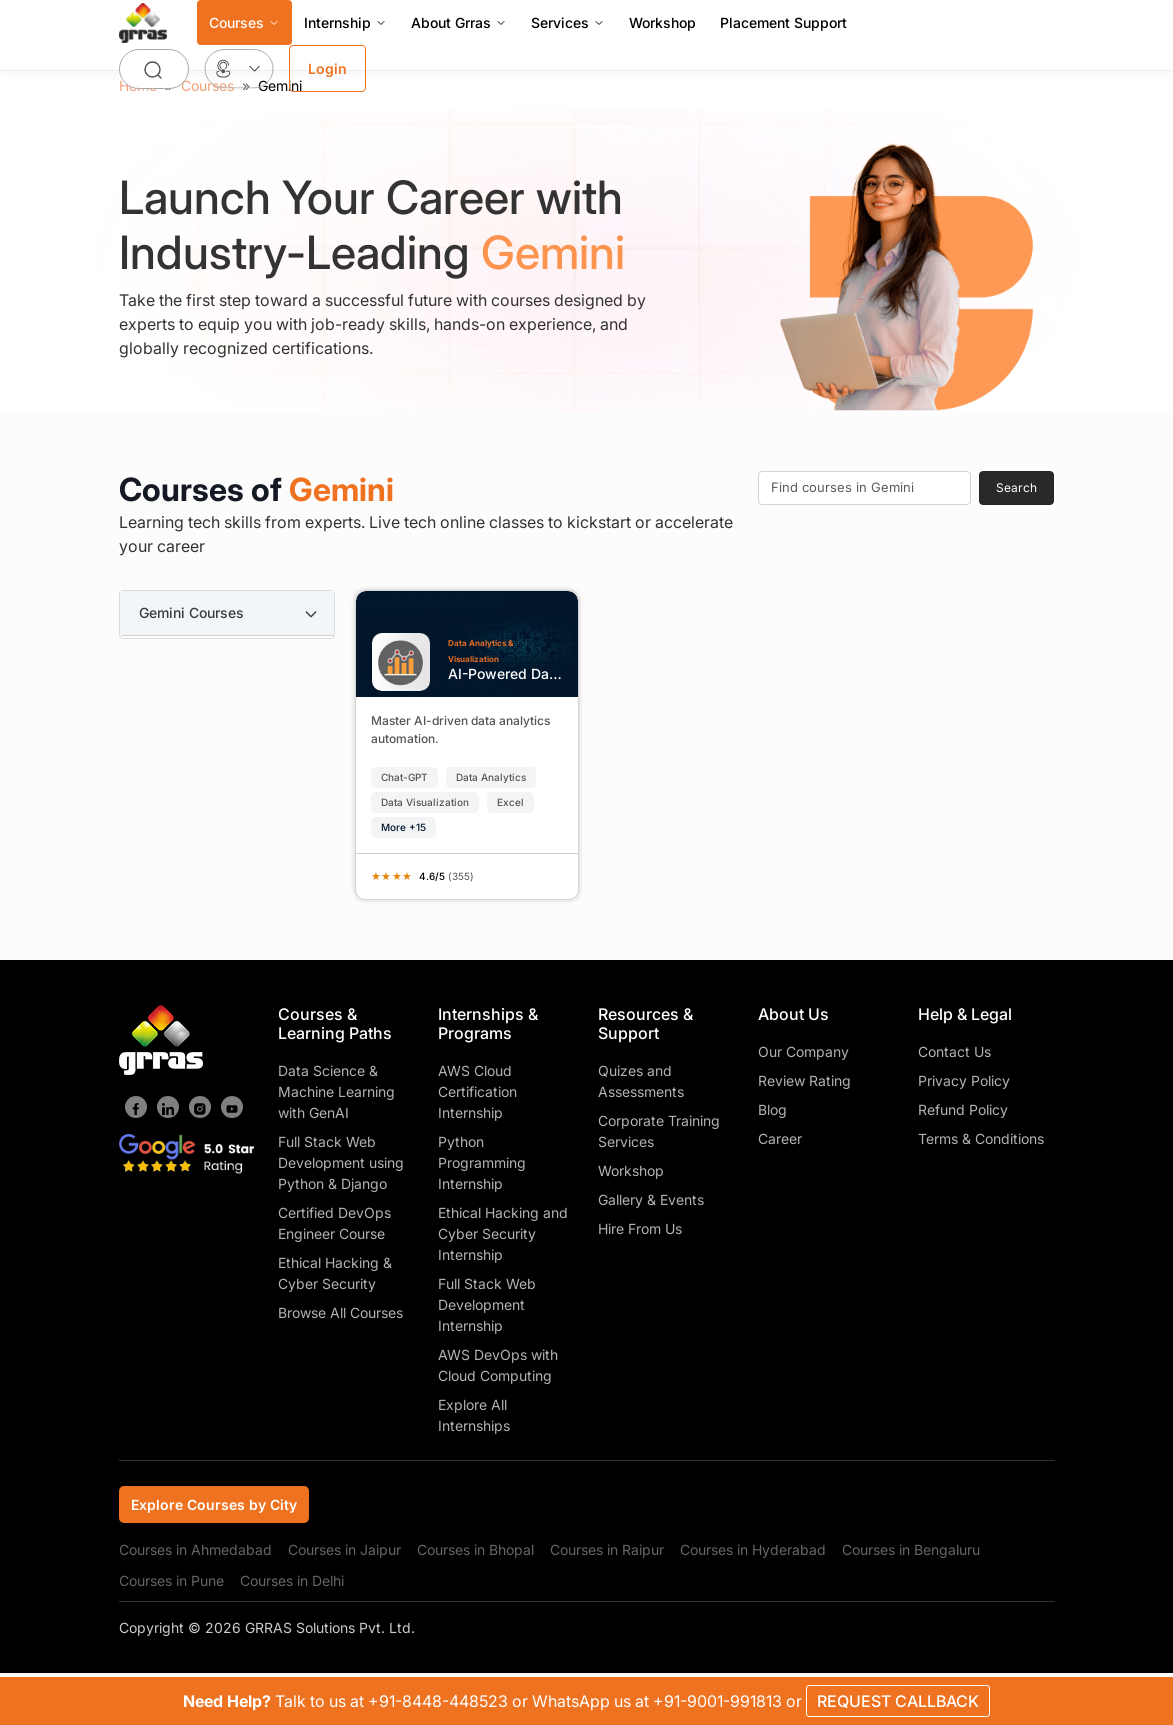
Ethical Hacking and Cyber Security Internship (503, 1233)
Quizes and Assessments (641, 1081)
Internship (345, 22)
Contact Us (954, 1051)
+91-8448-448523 (440, 1701)
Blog (772, 1109)
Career (780, 1138)
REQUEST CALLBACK (898, 1701)
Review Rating (804, 1080)
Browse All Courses (340, 1312)
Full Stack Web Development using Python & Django (341, 1162)
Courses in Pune (171, 1580)
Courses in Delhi (292, 1580)
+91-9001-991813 (719, 1701)
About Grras (459, 22)
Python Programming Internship (482, 1162)
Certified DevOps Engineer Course (334, 1223)
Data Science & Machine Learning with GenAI (336, 1091)
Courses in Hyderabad (753, 1549)
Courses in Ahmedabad (195, 1549)
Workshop (662, 22)
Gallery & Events (651, 1199)
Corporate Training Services (659, 1131)
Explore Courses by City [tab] (214, 1504)
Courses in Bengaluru (911, 1549)
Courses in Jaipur (344, 1549)
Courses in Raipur (607, 1549)
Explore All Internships (474, 1415)
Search (1016, 487)
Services (568, 22)
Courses (244, 22)
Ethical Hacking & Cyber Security (335, 1273)
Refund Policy (963, 1109)
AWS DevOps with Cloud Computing (498, 1365)
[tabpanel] (707, 737)
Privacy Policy (964, 1080)
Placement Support (783, 22)
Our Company (803, 1051)
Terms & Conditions (981, 1138)
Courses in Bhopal (475, 1549)
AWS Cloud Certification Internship (477, 1091)
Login (327, 68)
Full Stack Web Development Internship (487, 1304)
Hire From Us (640, 1228)
